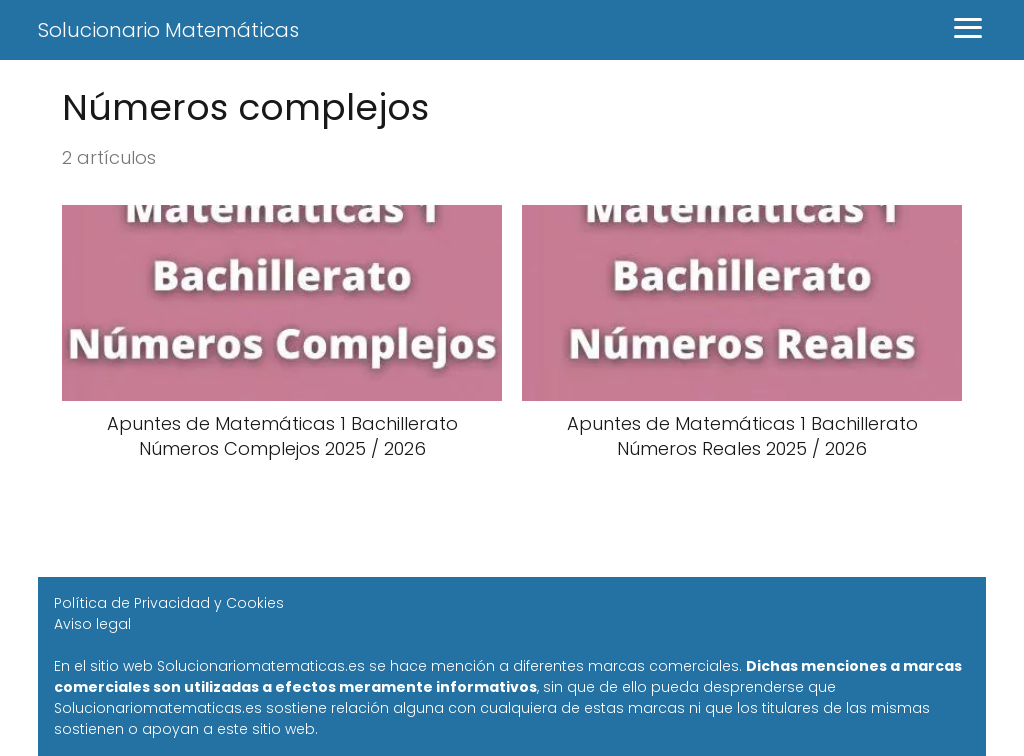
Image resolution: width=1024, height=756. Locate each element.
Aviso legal (92, 624)
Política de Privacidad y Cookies (169, 603)
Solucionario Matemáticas (168, 30)
